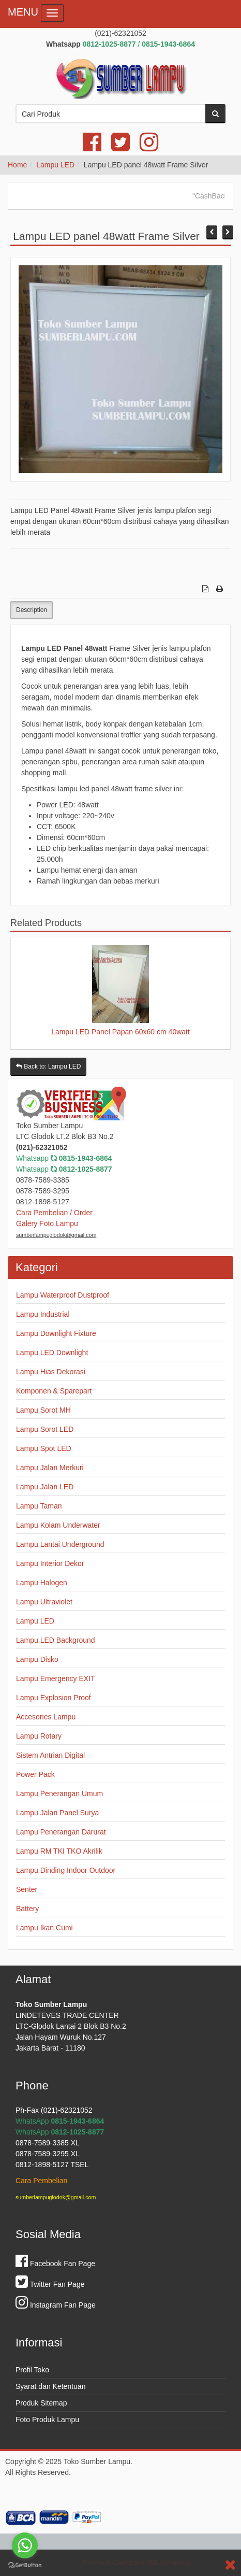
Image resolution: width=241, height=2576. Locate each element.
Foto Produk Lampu (47, 2419)
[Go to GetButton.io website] (24, 2565)
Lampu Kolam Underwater (58, 1525)
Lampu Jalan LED (44, 1487)
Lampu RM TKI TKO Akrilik (59, 1851)
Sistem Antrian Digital (50, 1755)
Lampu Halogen (41, 1582)
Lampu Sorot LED (44, 1429)
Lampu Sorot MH (43, 1410)
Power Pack (35, 1774)
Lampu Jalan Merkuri (50, 1467)
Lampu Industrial (43, 1314)
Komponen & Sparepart (54, 1391)
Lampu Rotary (39, 1736)
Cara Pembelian (41, 2180)
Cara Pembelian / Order (54, 1212)
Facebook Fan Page (55, 2263)
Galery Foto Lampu (47, 1223)
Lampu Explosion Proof (53, 1697)
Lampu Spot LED (43, 1448)
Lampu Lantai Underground (60, 1544)
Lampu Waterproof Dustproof (62, 1295)
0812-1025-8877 (85, 1169)
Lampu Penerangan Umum (59, 1793)
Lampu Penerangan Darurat (61, 1832)
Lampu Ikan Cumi (44, 1928)
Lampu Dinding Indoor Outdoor (65, 1870)
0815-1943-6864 (85, 1158)
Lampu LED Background (55, 1640)
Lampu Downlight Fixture (56, 1333)
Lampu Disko (37, 1659)
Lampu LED (55, 165)
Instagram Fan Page (56, 2305)
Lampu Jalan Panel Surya (57, 1813)
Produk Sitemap (41, 2403)
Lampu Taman (39, 1506)
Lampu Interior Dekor (50, 1563)
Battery (27, 1908)
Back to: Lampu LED (48, 1066)
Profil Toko (32, 2370)
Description (31, 610)
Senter (26, 1889)
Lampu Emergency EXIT (55, 1678)
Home (17, 165)
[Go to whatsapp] (25, 2545)
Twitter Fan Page (50, 2284)
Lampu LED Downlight (52, 1352)
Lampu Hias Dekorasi (50, 1372)
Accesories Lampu (46, 1717)
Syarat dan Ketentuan (50, 2386)
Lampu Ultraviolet (44, 1602)
